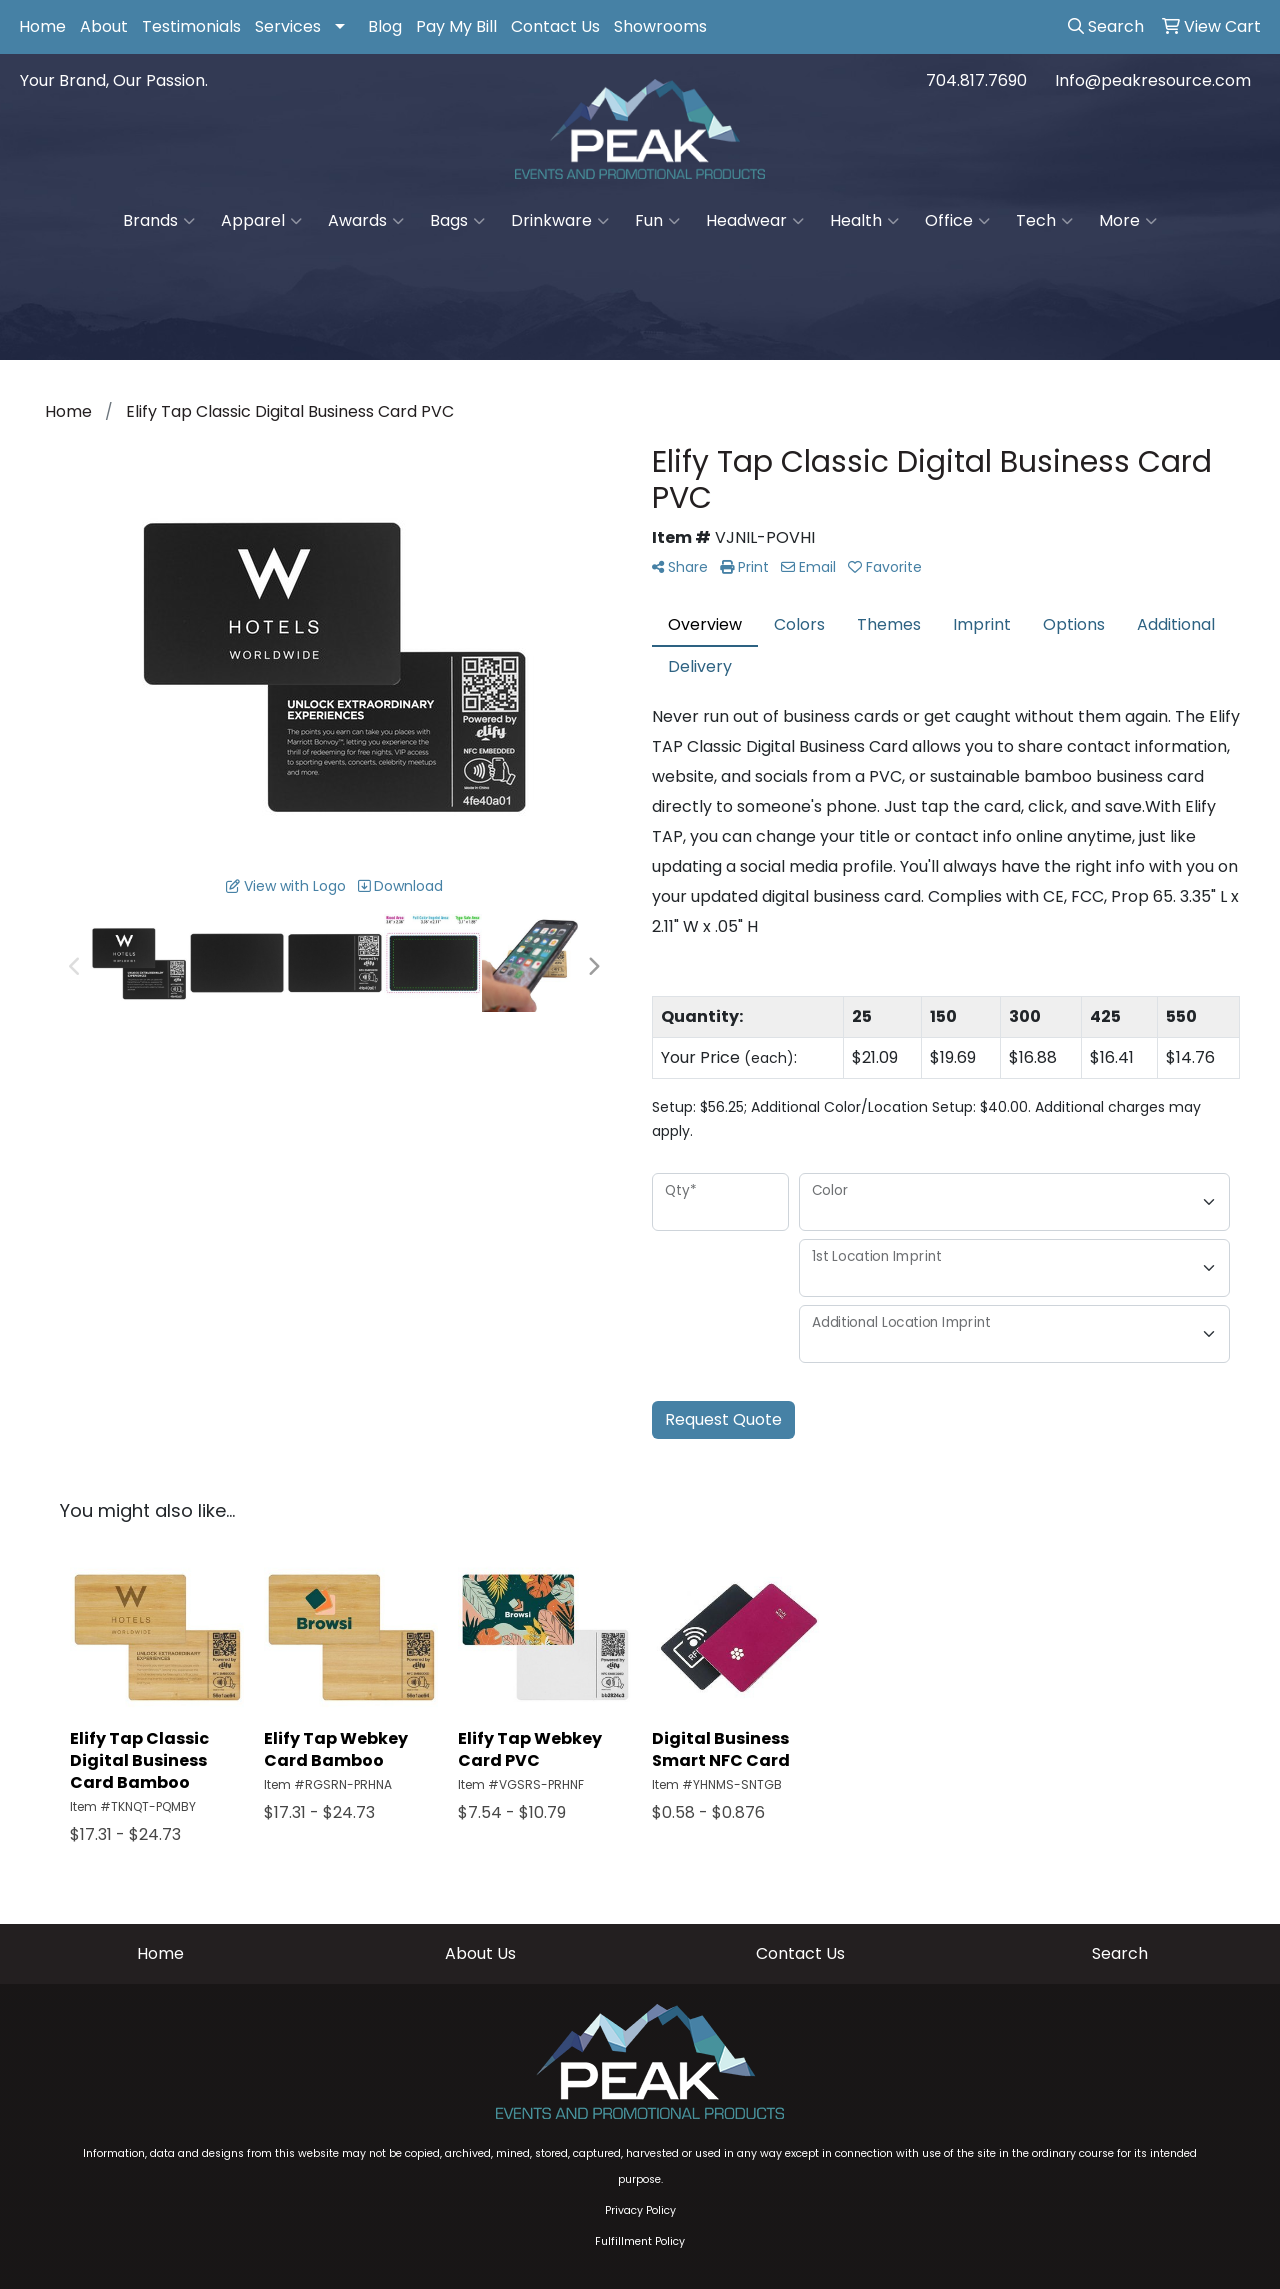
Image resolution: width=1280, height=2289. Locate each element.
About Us (480, 1953)
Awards (366, 221)
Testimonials (191, 26)
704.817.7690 (976, 80)
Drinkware (560, 221)
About (104, 26)
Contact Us (555, 26)
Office (957, 221)
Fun (657, 221)
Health (864, 221)
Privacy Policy (640, 2210)
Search (1120, 1953)
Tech (1044, 221)
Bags (457, 221)
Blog (385, 26)
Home (42, 26)
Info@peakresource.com (1153, 80)
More (1128, 221)
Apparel (261, 221)
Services (288, 26)
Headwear (755, 221)
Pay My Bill (456, 26)
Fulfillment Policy (640, 2241)
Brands (159, 221)
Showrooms (660, 26)
